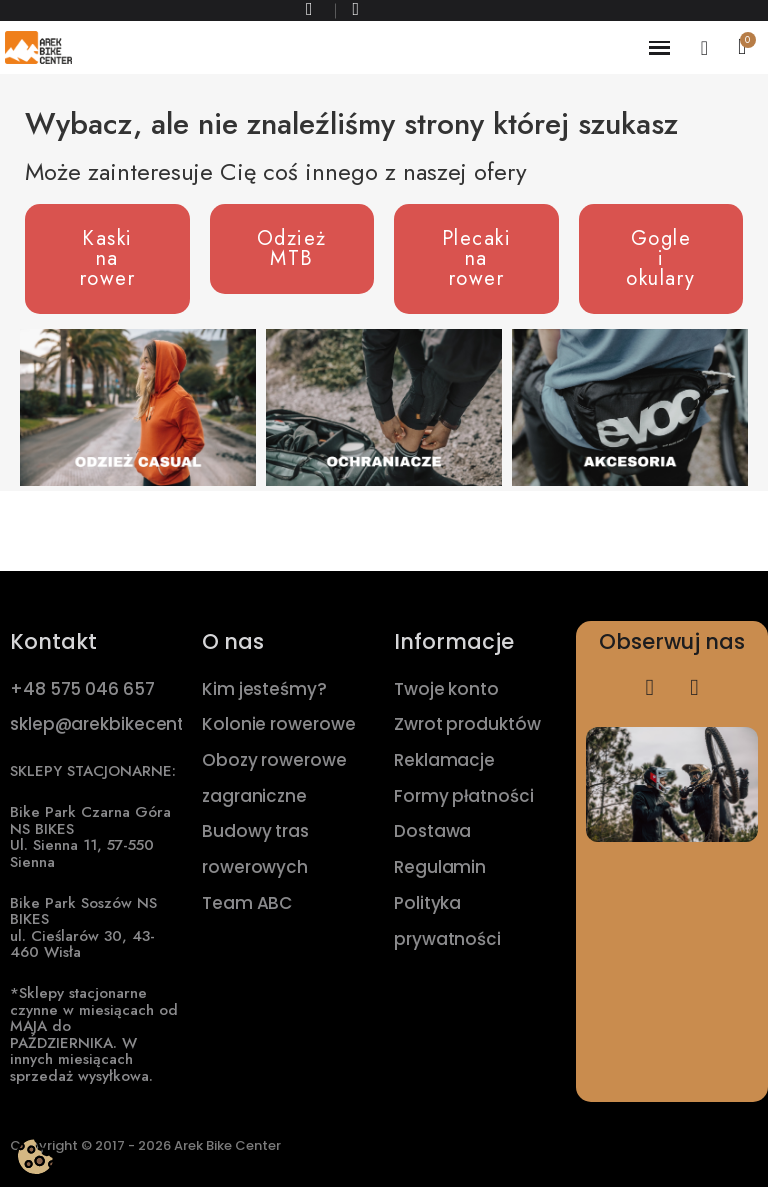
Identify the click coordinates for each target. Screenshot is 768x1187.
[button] (107, 259)
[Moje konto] (704, 48)
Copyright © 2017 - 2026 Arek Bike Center (145, 1145)
